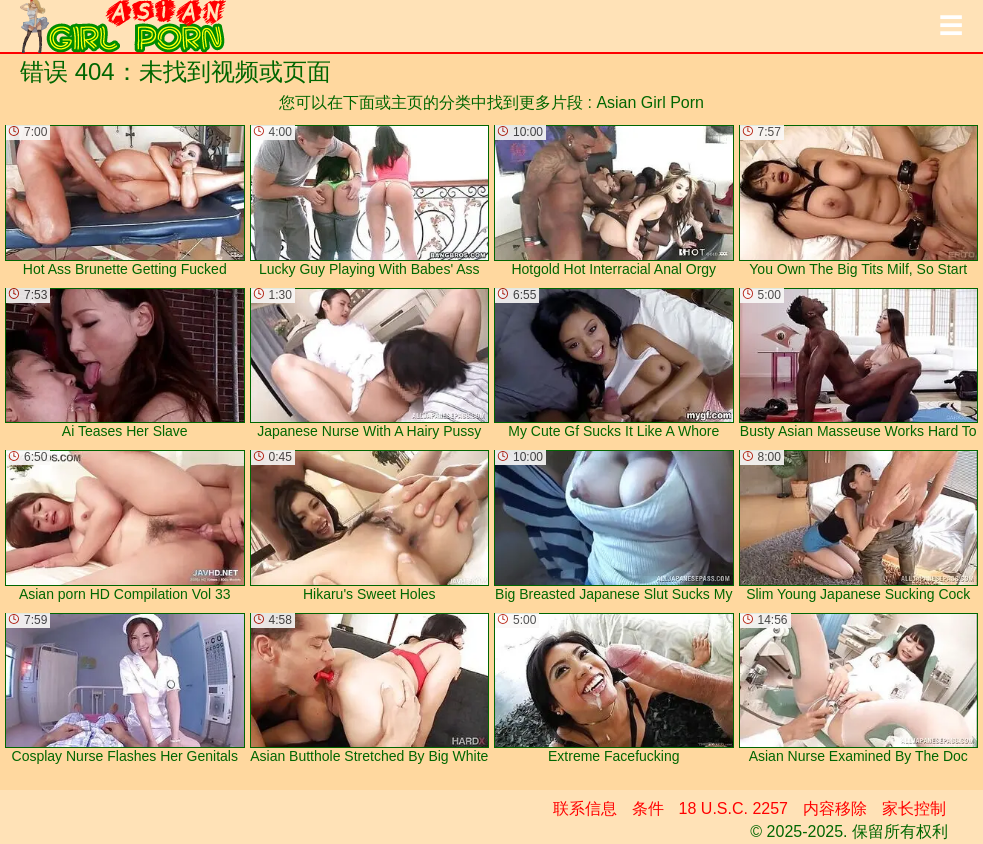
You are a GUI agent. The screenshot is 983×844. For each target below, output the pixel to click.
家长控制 (914, 808)
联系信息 (585, 808)
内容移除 (835, 808)
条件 (648, 808)
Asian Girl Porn (650, 102)
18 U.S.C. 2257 (733, 808)
